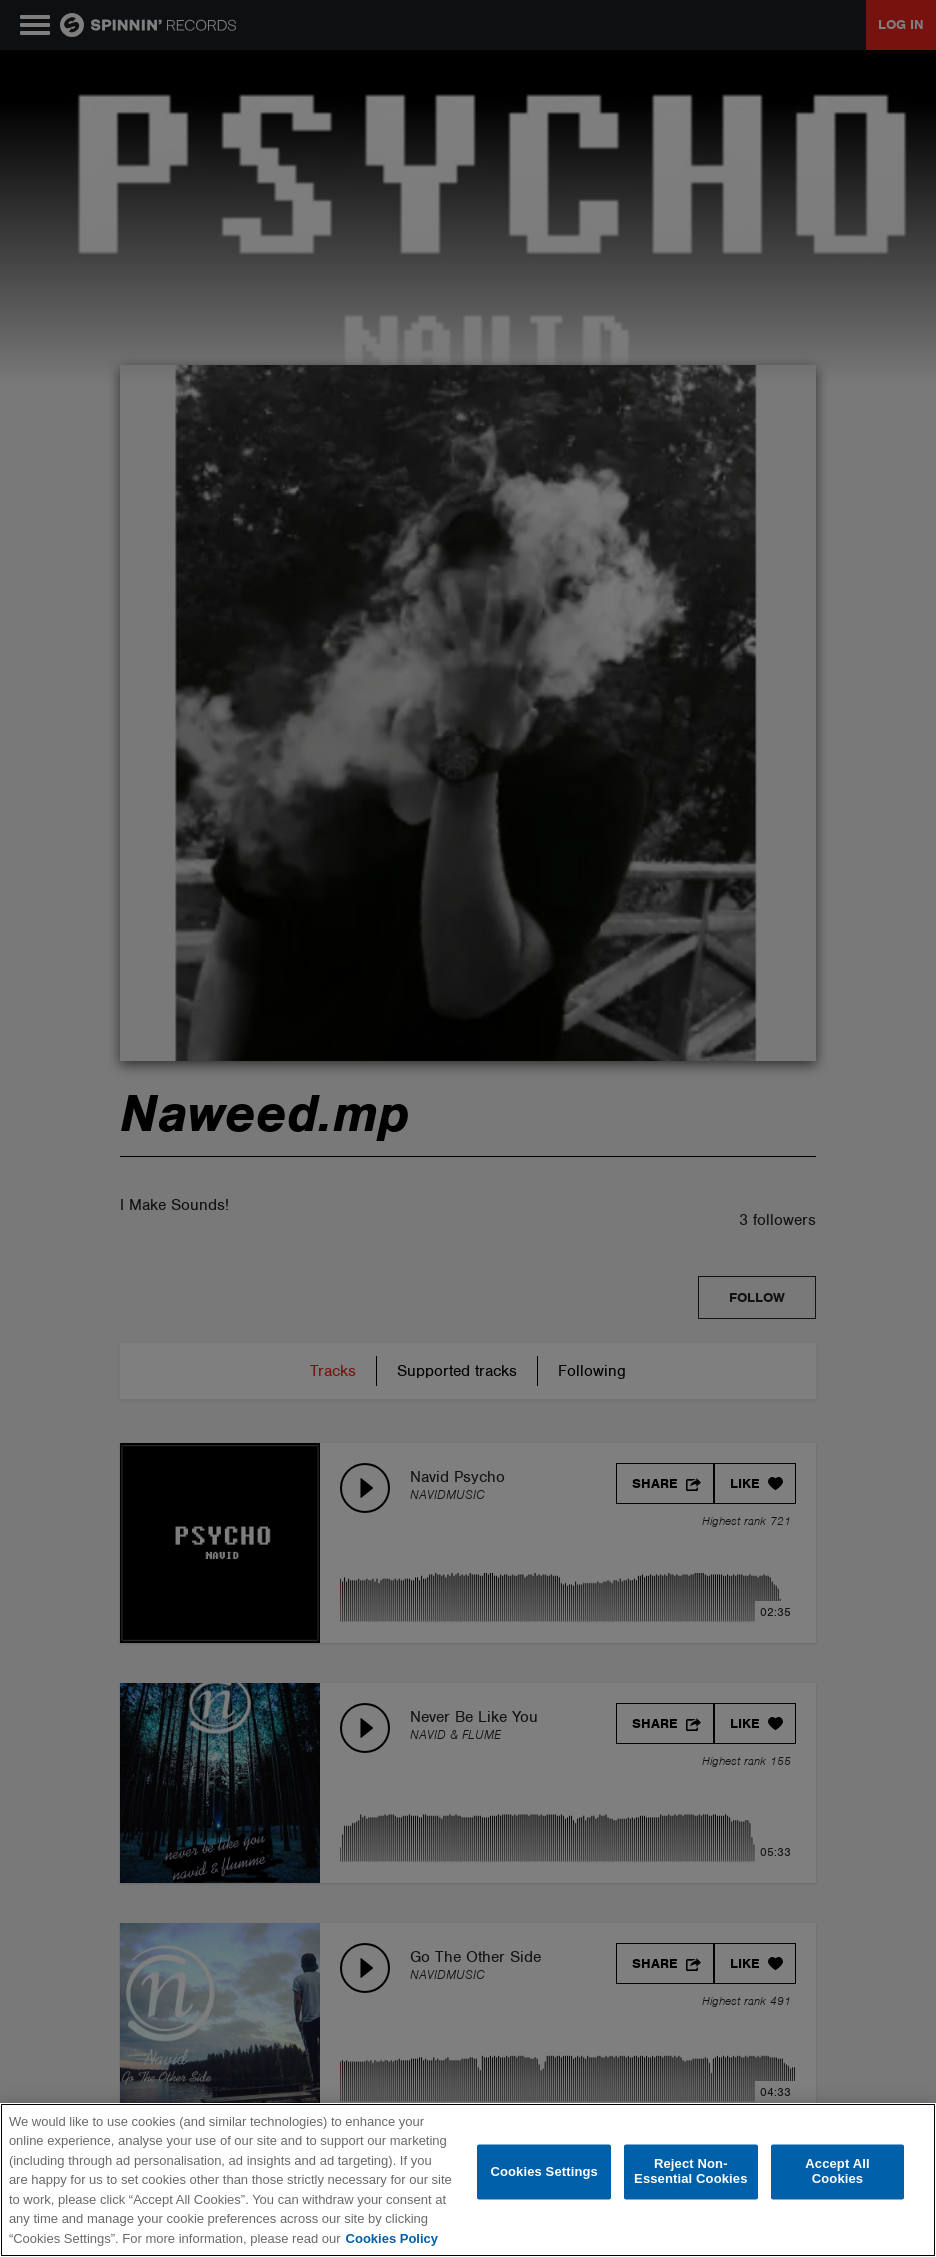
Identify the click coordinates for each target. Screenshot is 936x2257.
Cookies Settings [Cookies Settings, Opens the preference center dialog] (544, 2171)
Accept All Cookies (837, 2171)
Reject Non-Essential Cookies (690, 2171)
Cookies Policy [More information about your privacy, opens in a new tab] (392, 2238)
